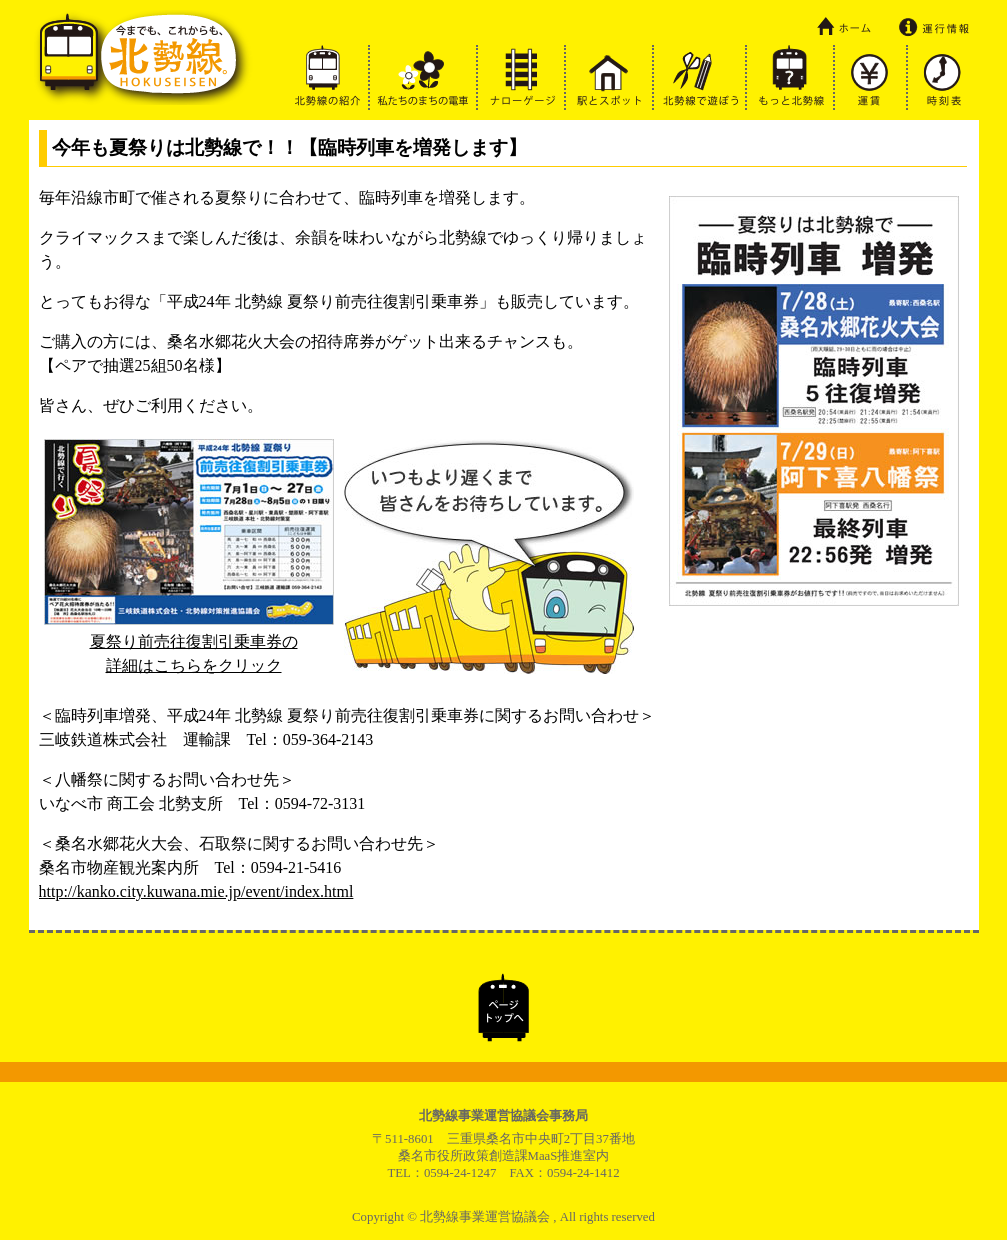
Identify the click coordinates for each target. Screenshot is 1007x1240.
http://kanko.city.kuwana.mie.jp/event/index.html (196, 891)
